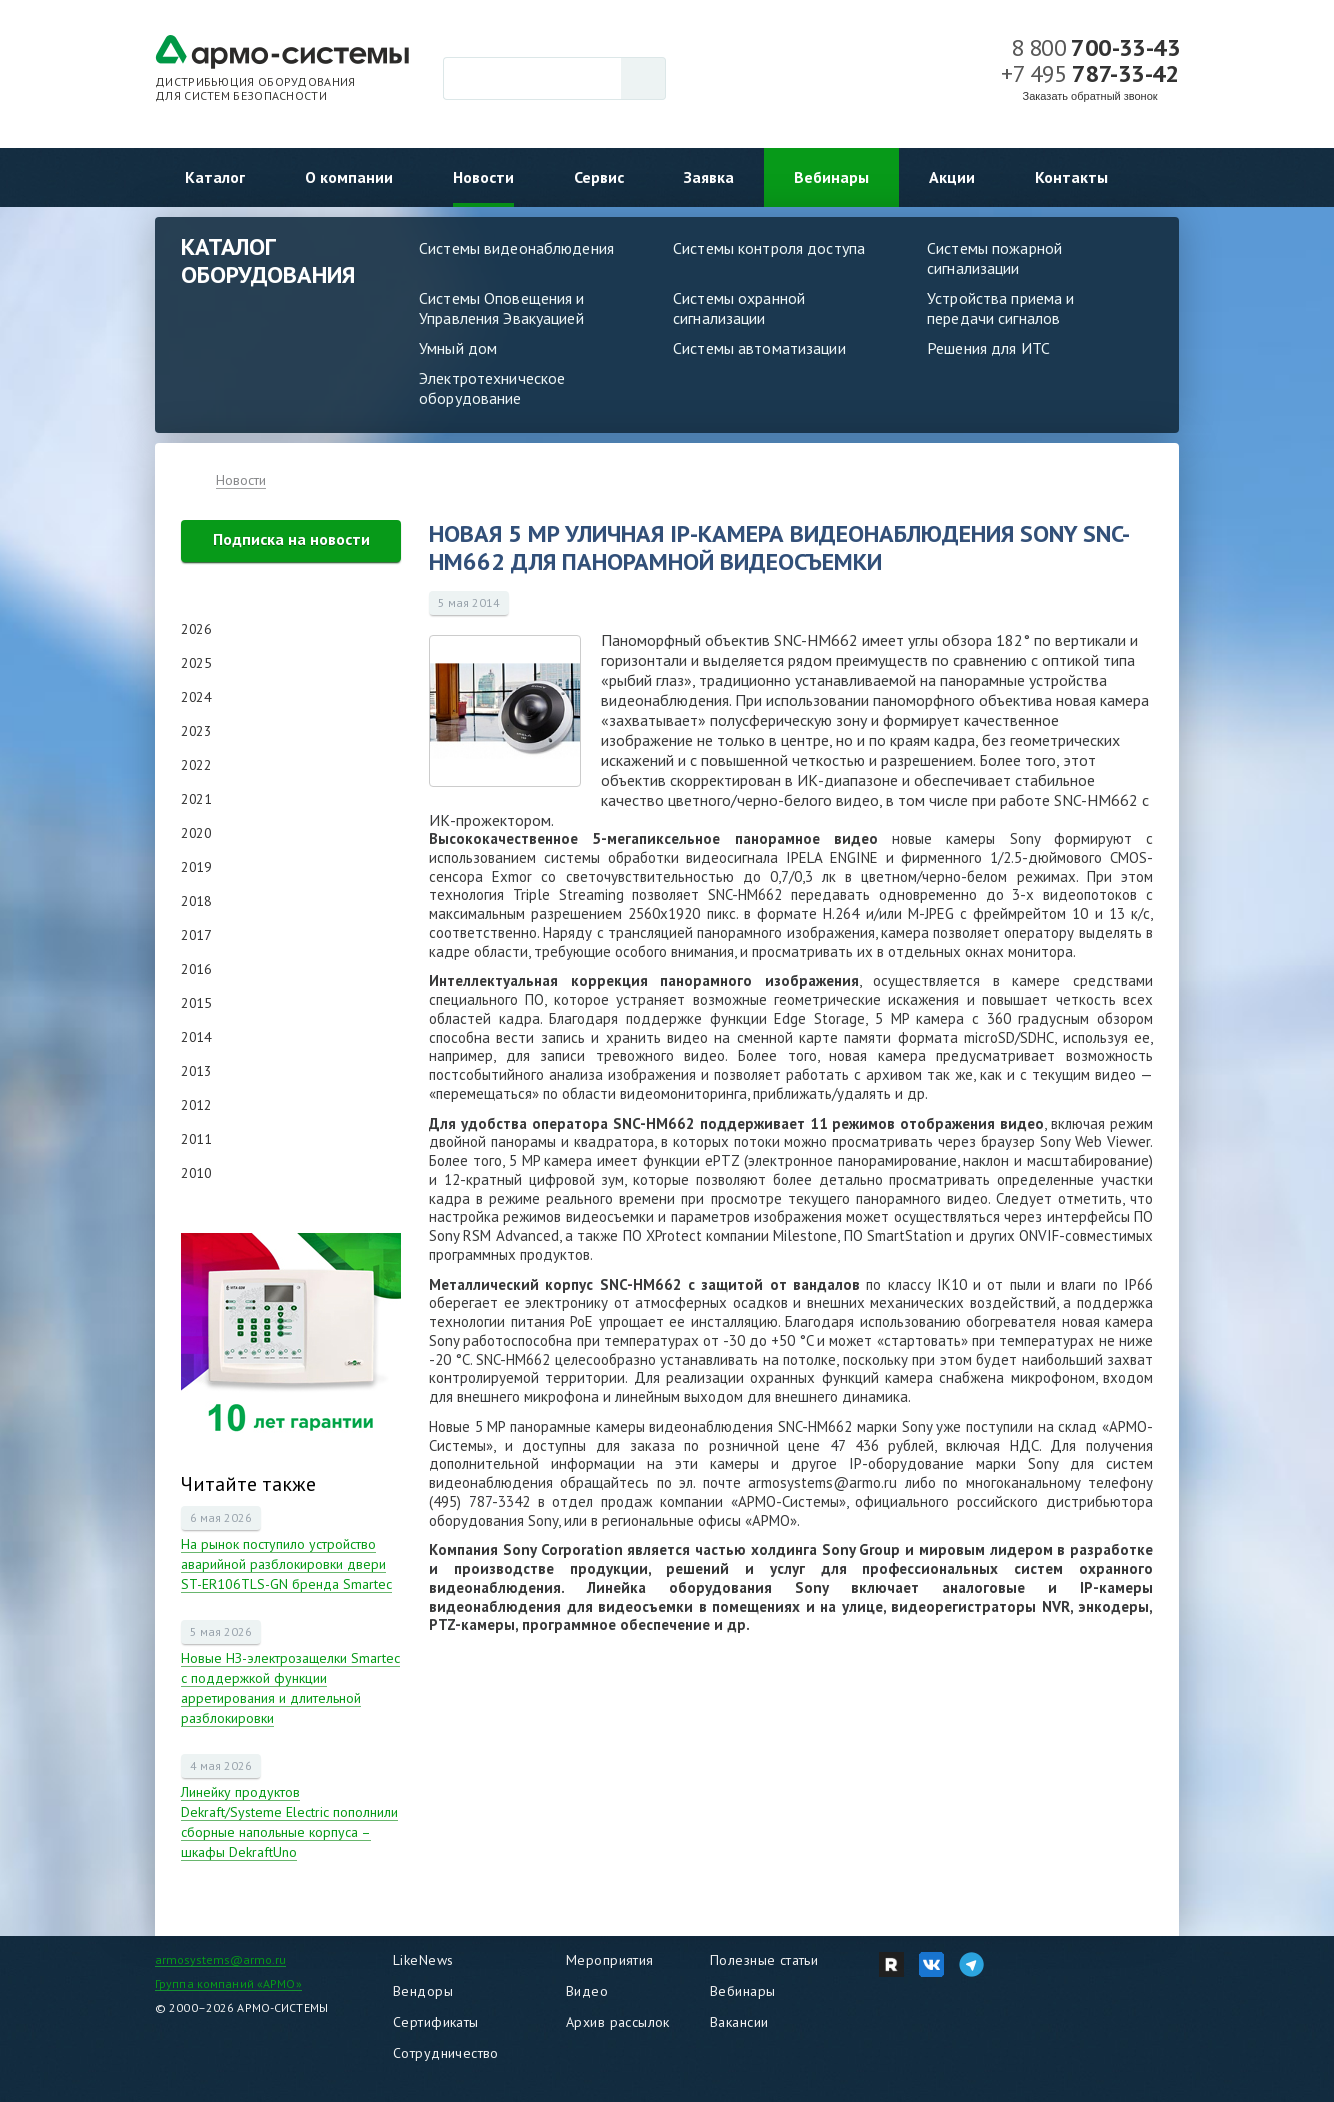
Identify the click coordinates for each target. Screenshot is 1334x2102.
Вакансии (739, 2022)
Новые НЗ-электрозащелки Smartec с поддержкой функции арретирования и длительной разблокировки (290, 1688)
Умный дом (458, 348)
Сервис (599, 177)
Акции (952, 177)
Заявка (709, 177)
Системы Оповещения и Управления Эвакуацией (502, 308)
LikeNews (423, 1960)
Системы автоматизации (759, 348)
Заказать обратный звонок (1090, 96)
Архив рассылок (618, 2022)
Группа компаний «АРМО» (228, 1983)
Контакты (1071, 177)
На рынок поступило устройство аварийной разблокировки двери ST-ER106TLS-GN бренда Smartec (286, 1564)
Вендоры (423, 1991)
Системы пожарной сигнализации (994, 258)
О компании (349, 177)
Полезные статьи (764, 1960)
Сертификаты (436, 2022)
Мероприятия (610, 1960)
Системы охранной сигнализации (739, 308)
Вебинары (831, 177)
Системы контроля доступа (769, 248)
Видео (587, 1991)
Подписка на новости (291, 539)
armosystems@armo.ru (220, 1959)
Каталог (215, 177)
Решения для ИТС (988, 348)
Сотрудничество (446, 2053)
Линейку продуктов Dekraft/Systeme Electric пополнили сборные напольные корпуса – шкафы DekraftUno (289, 1822)
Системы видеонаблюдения (516, 248)
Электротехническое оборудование (492, 388)
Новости (483, 177)
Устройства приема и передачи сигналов (1000, 308)
